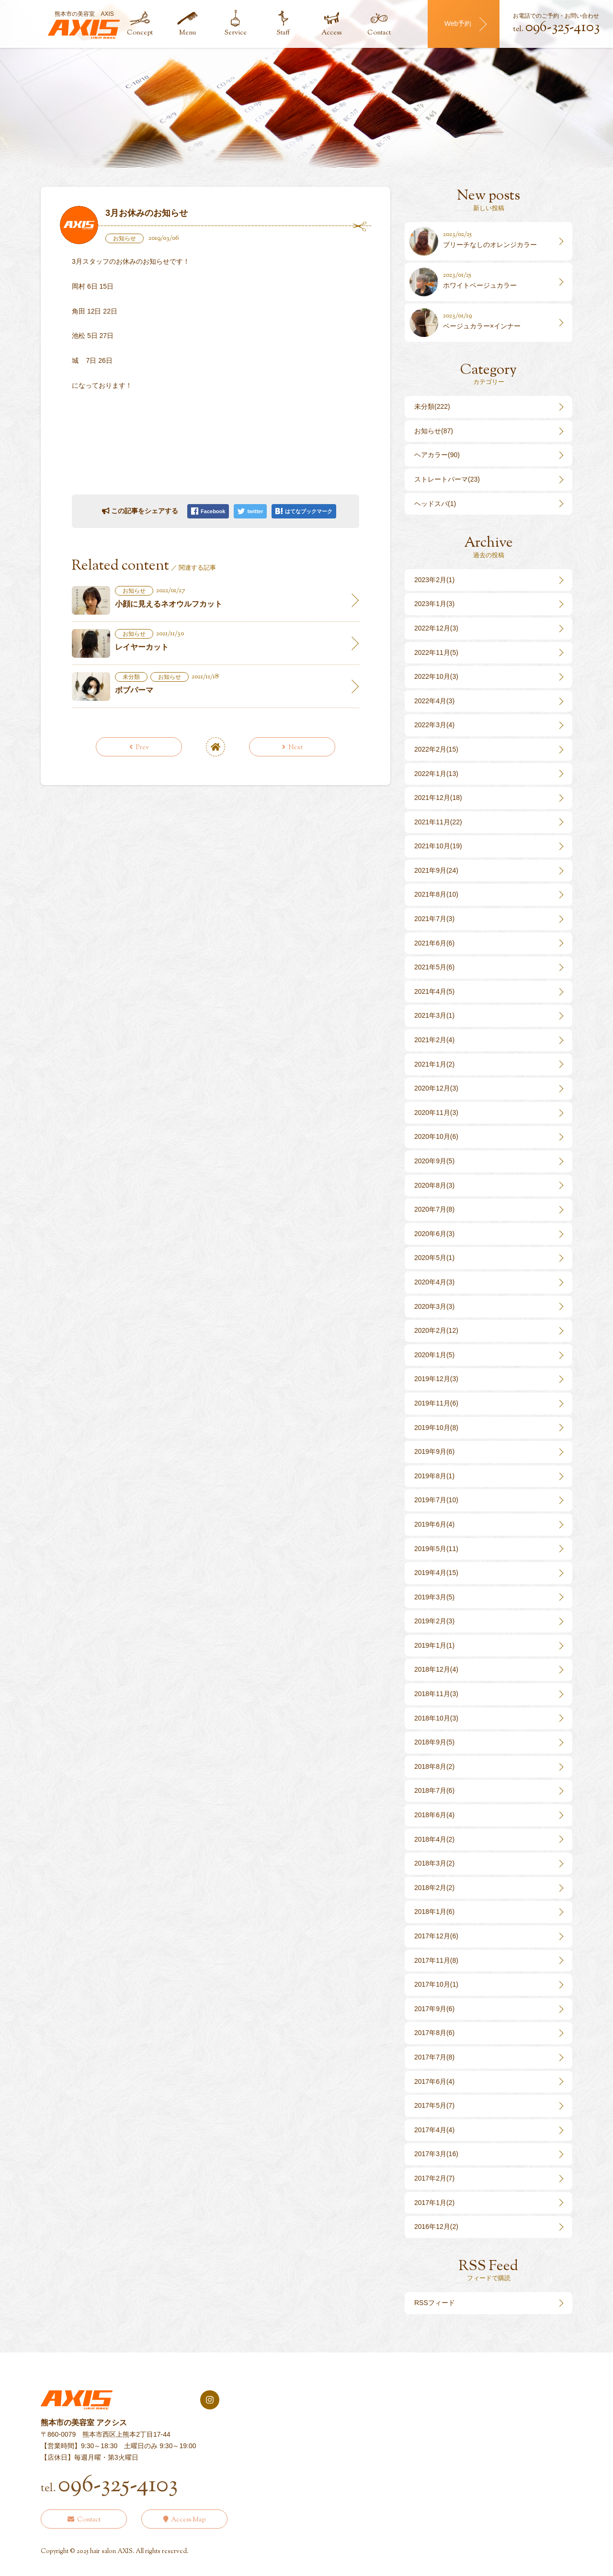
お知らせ (124, 238)
